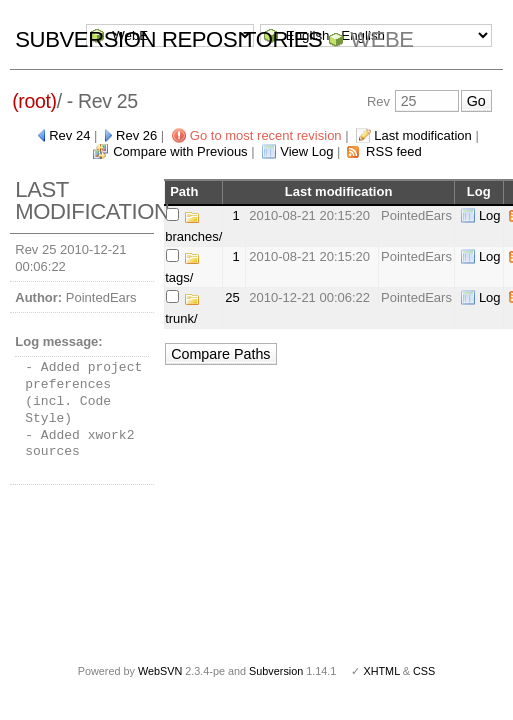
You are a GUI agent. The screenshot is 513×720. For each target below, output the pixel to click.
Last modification (423, 135)
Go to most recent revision (266, 135)
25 (232, 297)
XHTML (381, 671)
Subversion (276, 671)
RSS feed (394, 151)
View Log (306, 151)
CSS (424, 671)
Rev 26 (136, 135)
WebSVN (160, 671)
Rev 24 (69, 135)
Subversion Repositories (168, 39)
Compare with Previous (180, 151)
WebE (381, 39)
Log (490, 215)
